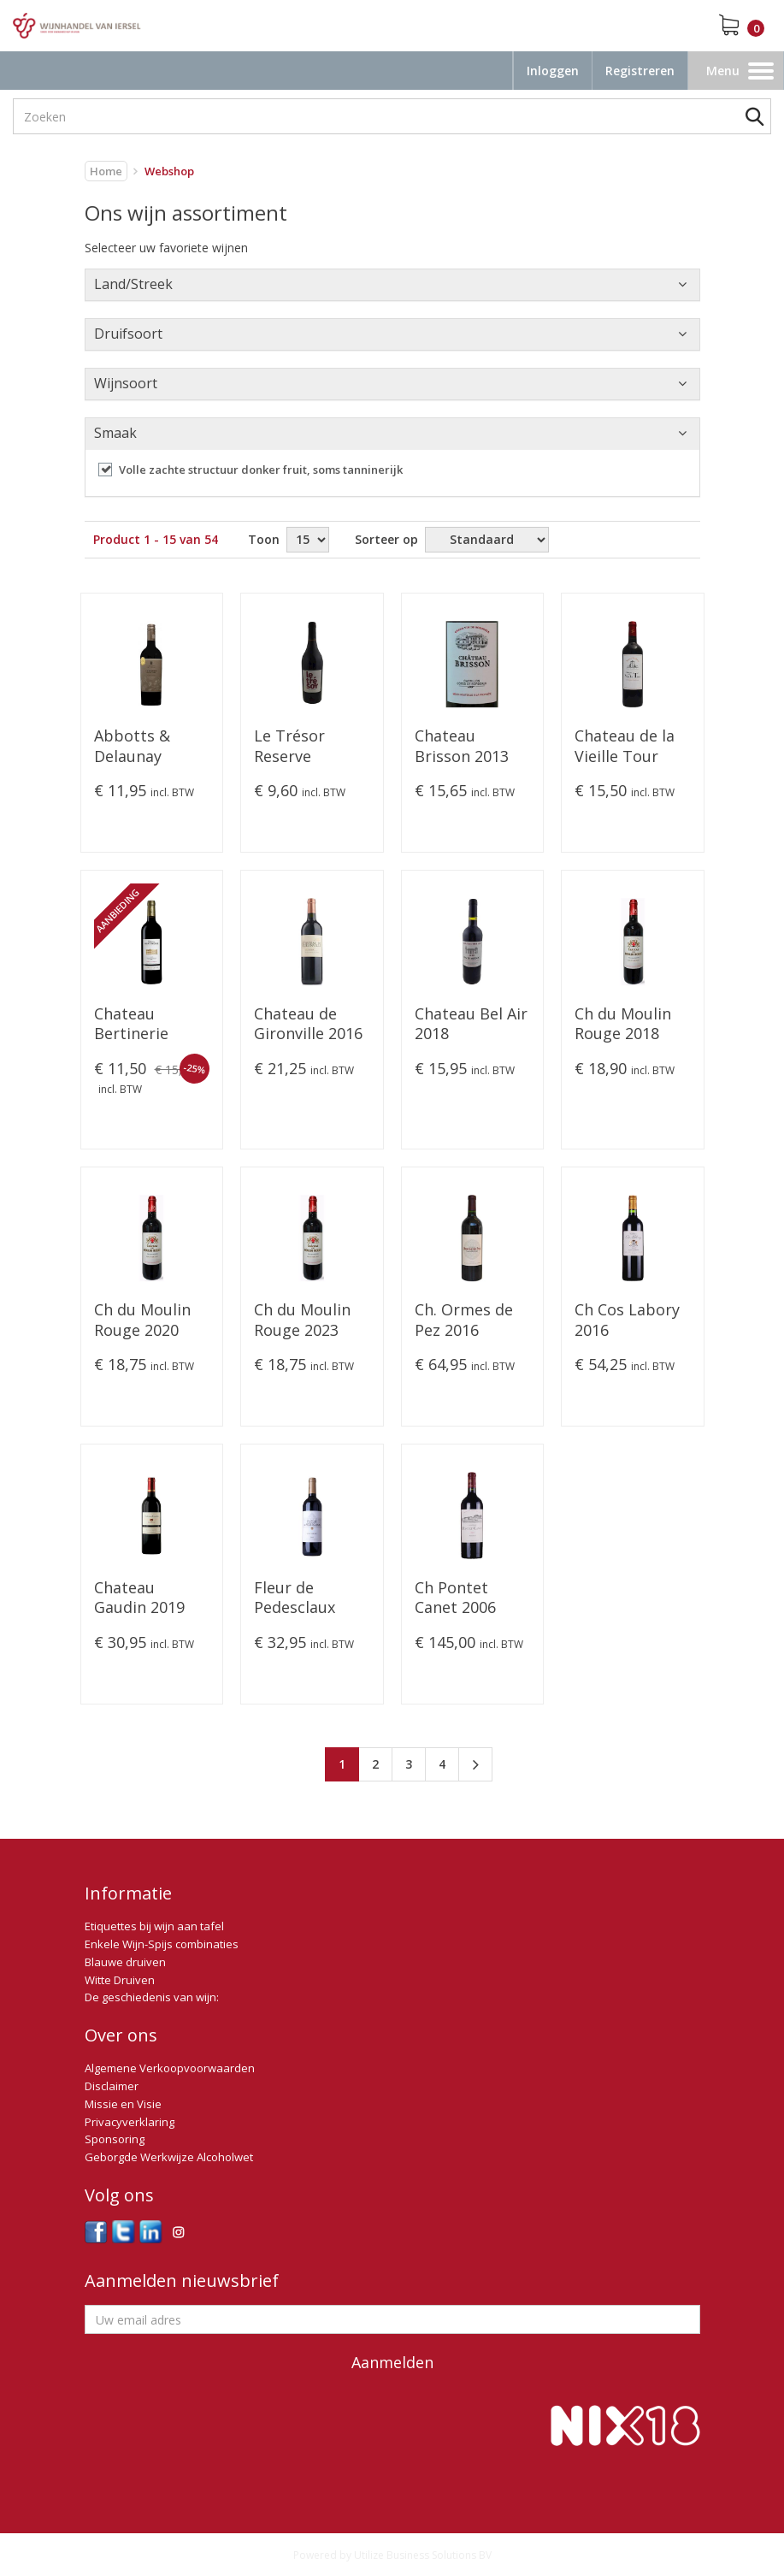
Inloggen (553, 70)
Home (106, 171)
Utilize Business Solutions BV (423, 2555)
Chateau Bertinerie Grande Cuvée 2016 (145, 1024)
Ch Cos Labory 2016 (627, 1319)
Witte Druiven (120, 1980)
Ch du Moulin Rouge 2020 (142, 1319)
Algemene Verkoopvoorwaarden (170, 2068)
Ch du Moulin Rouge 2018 (623, 1023)
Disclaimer (112, 2086)
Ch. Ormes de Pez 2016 (464, 1319)
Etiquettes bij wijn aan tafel (154, 1926)
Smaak (115, 432)
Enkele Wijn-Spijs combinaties (162, 1944)
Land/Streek (133, 284)
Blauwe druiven (125, 1962)
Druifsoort (128, 333)
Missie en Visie (123, 2104)
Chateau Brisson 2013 (462, 745)
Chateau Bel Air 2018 (471, 1023)
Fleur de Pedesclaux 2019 (294, 1598)
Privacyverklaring (129, 2122)
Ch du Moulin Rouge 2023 (302, 1319)
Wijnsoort (125, 383)
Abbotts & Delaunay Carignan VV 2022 (138, 746)
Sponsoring (114, 2139)
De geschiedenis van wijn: (152, 1997)
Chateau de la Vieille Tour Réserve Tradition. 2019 (630, 746)
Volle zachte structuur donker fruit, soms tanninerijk (261, 469)
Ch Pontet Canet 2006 (455, 1597)
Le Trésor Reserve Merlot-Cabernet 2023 (307, 746)
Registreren (640, 70)
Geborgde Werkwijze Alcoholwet (169, 2157)
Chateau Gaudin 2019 (139, 1597)
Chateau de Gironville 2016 (308, 1023)
